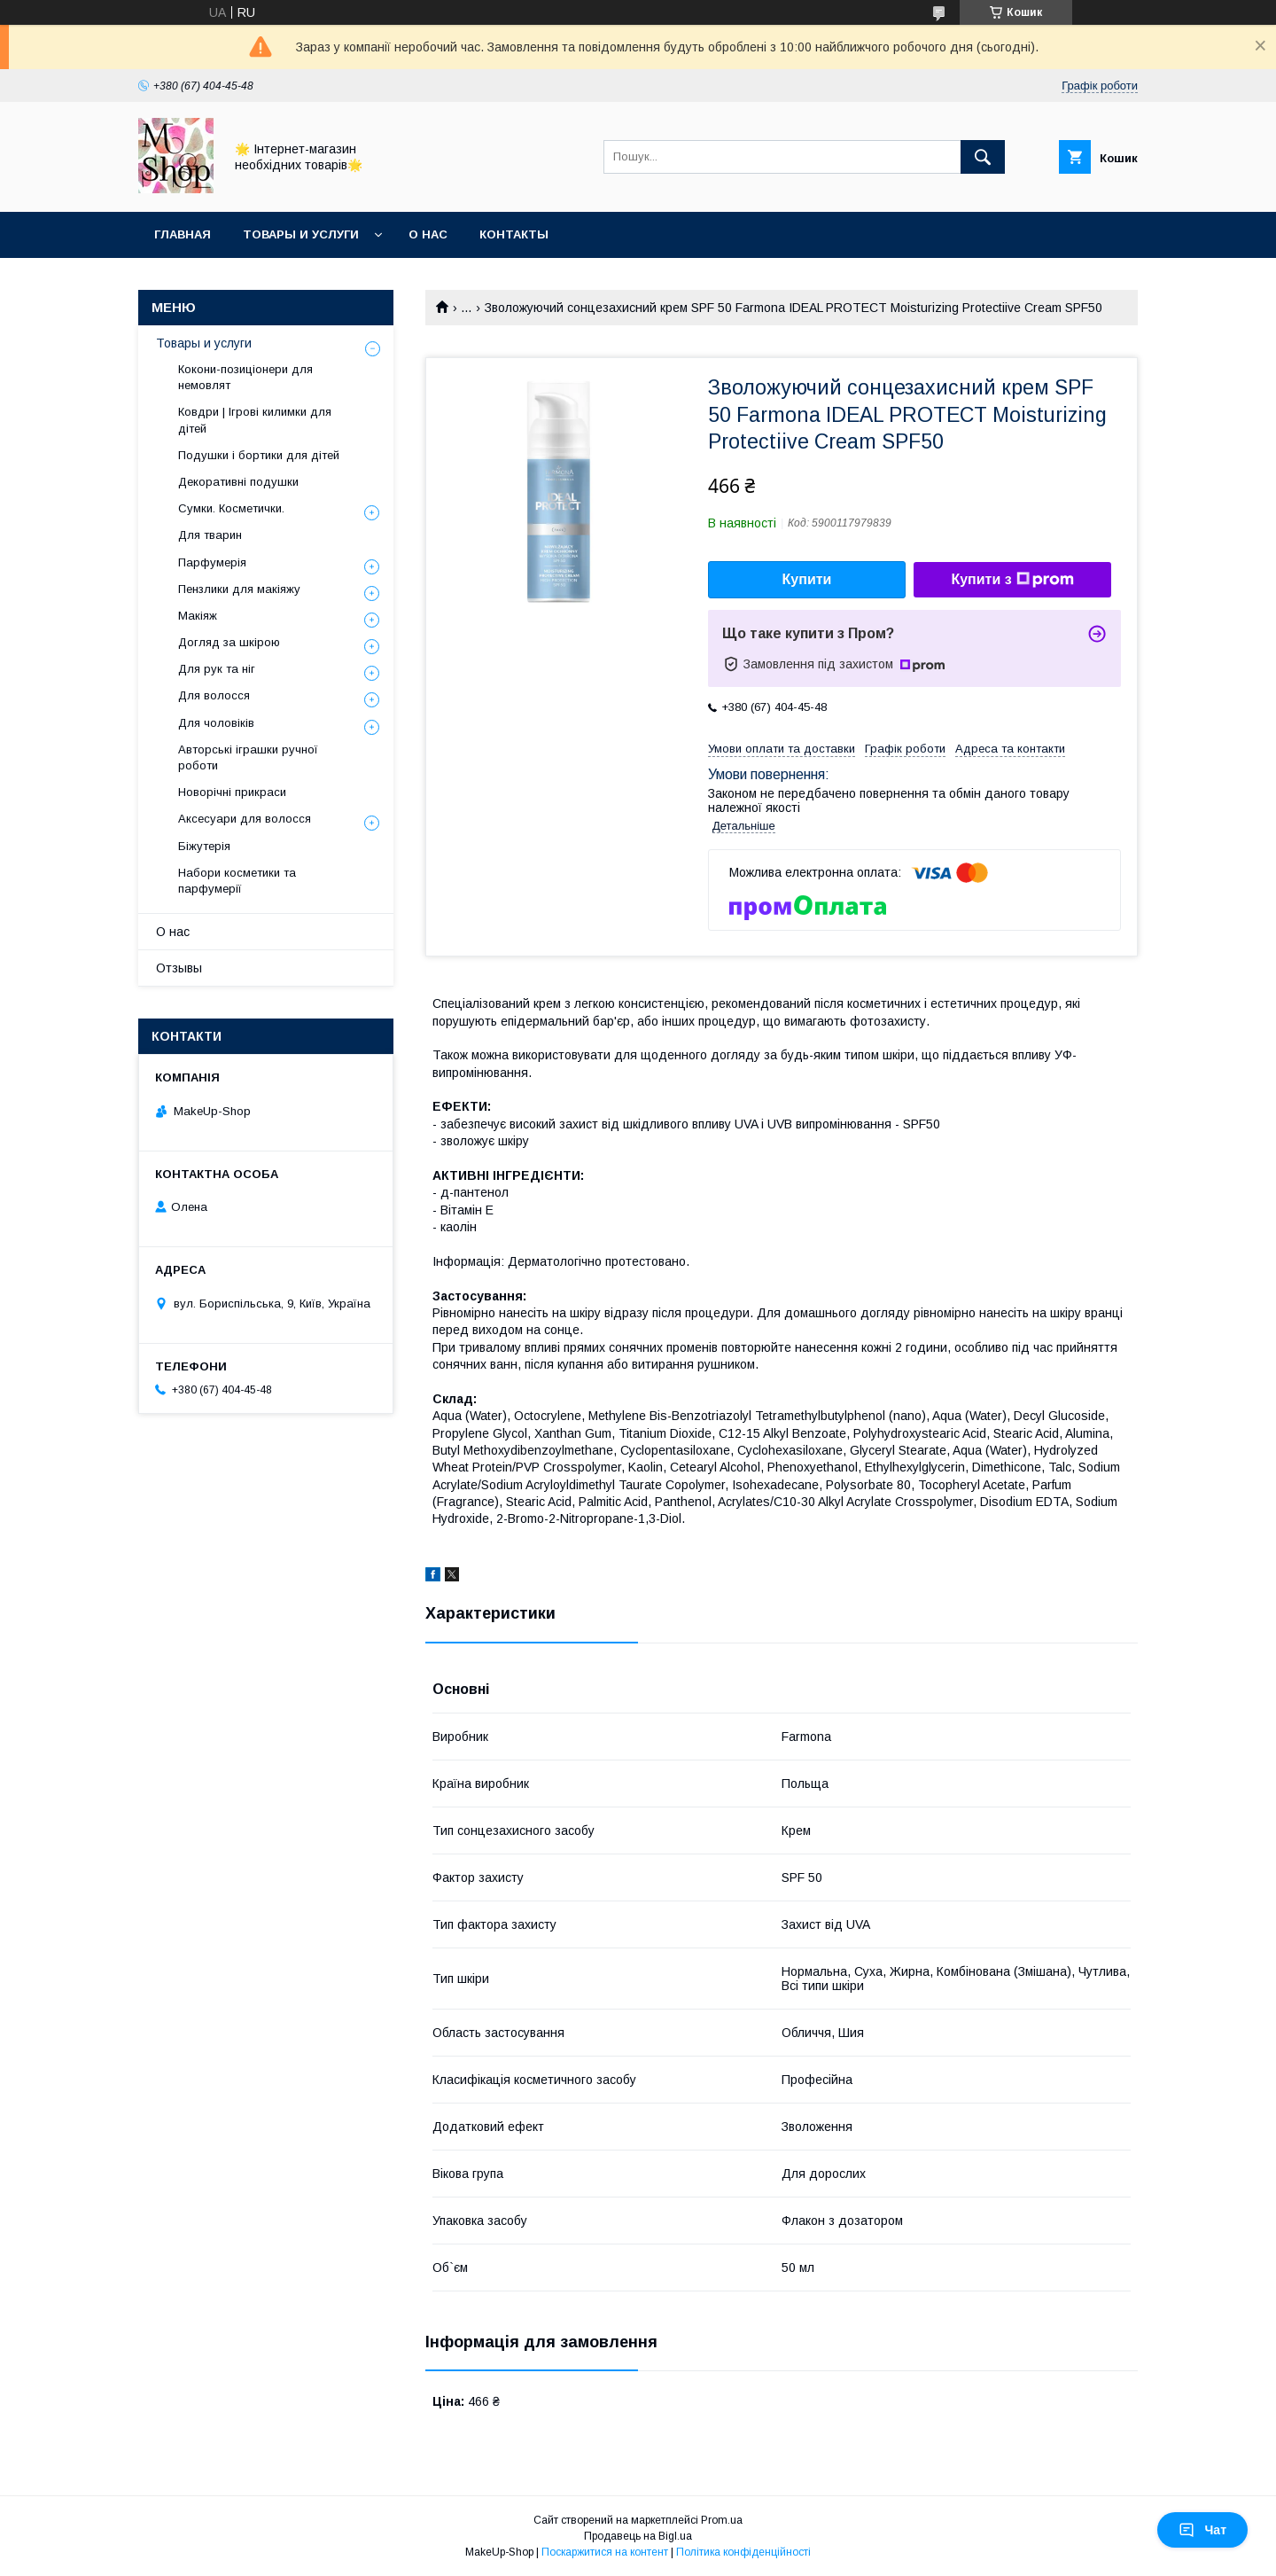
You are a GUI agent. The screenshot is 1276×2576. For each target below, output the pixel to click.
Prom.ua (722, 2520)
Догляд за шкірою (229, 642)
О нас (427, 234)
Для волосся (214, 695)
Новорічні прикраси (232, 792)
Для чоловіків (216, 723)
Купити (807, 579)
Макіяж (197, 615)
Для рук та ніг (216, 668)
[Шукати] (983, 157)
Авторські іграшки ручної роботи (248, 757)
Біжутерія (204, 846)
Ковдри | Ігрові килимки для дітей (254, 419)
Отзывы (179, 968)
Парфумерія (212, 562)
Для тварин (210, 535)
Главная (182, 234)
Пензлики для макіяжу (239, 589)
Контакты (514, 234)
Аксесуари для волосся (244, 818)
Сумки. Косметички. (231, 508)
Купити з (1012, 580)
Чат (1202, 2530)
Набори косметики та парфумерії (237, 880)
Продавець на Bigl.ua (638, 2536)
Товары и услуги (301, 234)
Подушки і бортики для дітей (258, 455)
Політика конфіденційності (743, 2552)
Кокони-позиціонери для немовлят (245, 377)
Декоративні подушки (238, 481)
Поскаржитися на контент (604, 2552)
